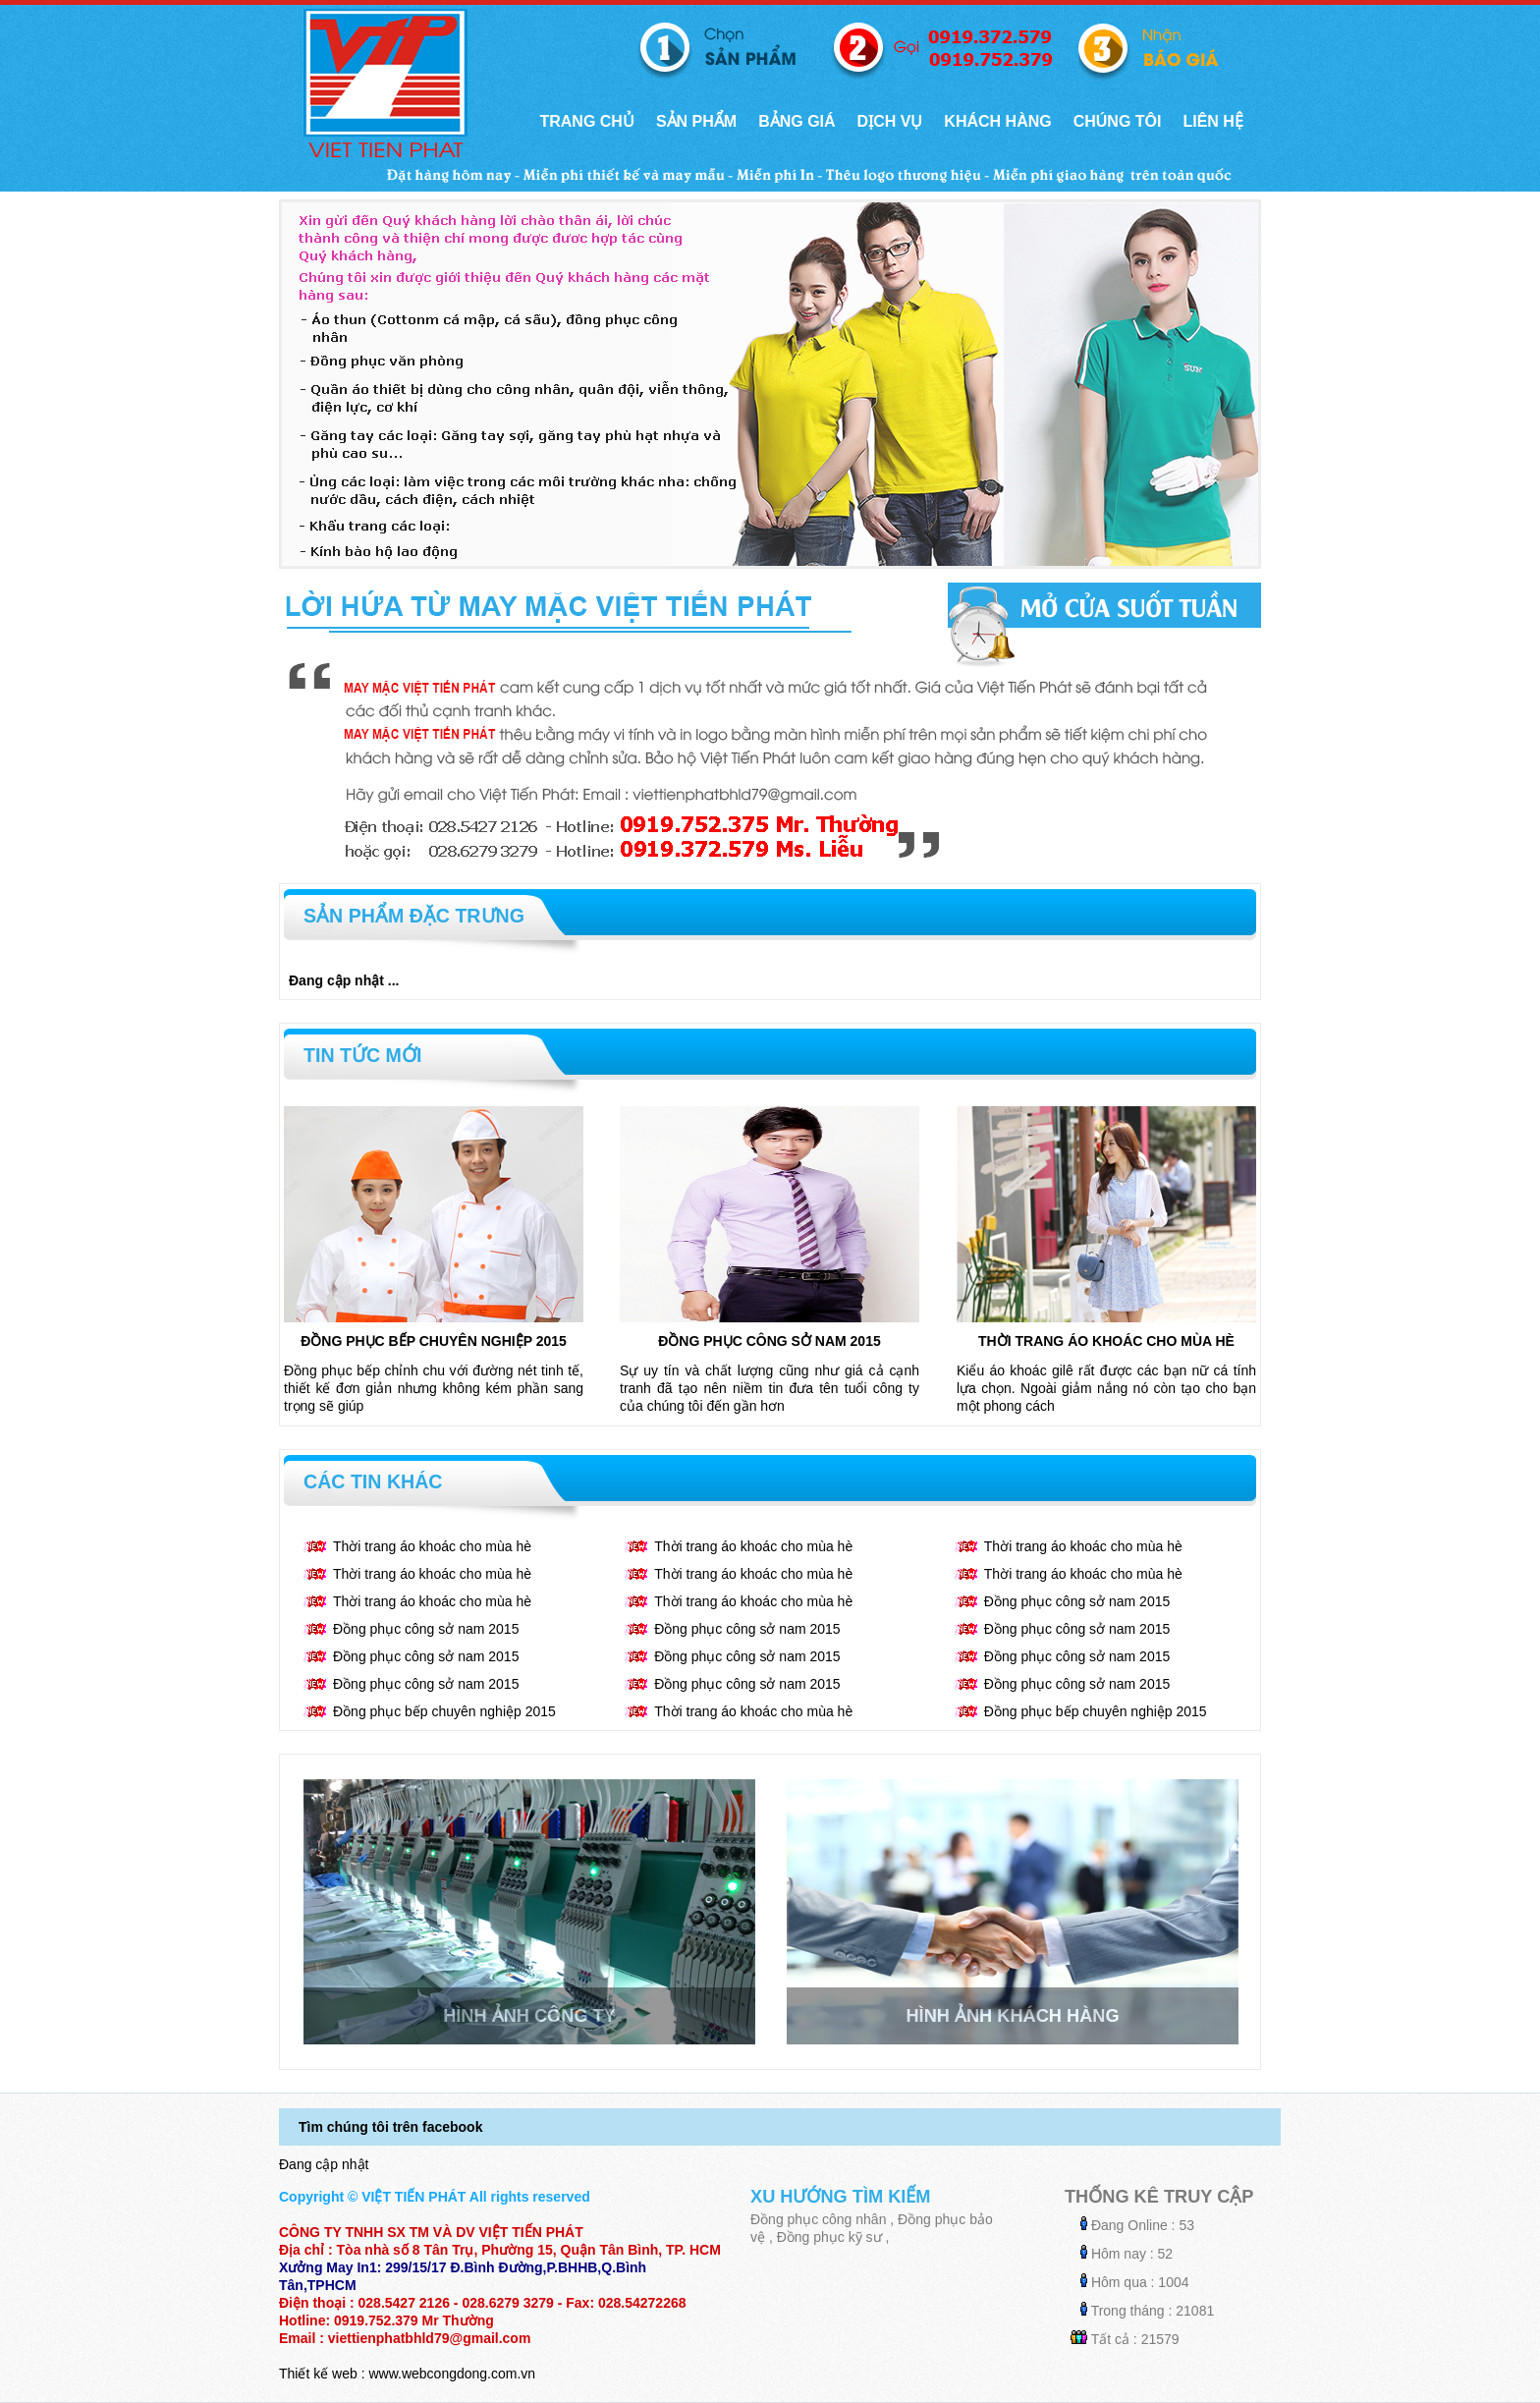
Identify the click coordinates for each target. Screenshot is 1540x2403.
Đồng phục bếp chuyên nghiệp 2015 (434, 1341)
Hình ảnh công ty (529, 2016)
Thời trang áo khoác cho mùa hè (1106, 1341)
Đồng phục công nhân (818, 2219)
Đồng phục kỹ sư (829, 2237)
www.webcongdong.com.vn (451, 2373)
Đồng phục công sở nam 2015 (769, 1341)
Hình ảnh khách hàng (1012, 2016)
